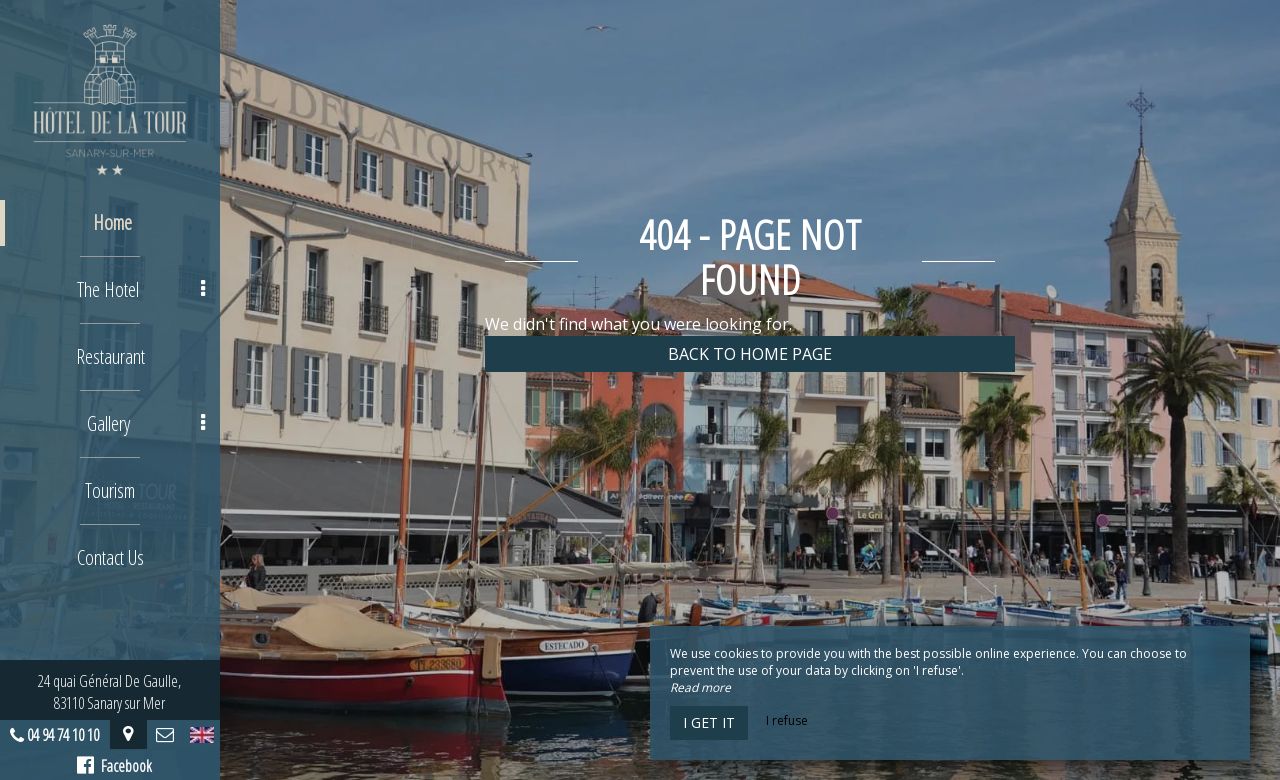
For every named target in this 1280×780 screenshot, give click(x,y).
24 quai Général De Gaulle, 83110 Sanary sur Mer (110, 692)
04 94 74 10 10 (64, 735)
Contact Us (110, 557)
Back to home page (750, 354)
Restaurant (110, 356)
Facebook (115, 766)
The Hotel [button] (141, 289)
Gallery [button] (146, 423)
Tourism (110, 490)
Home (112, 222)
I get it (709, 722)
